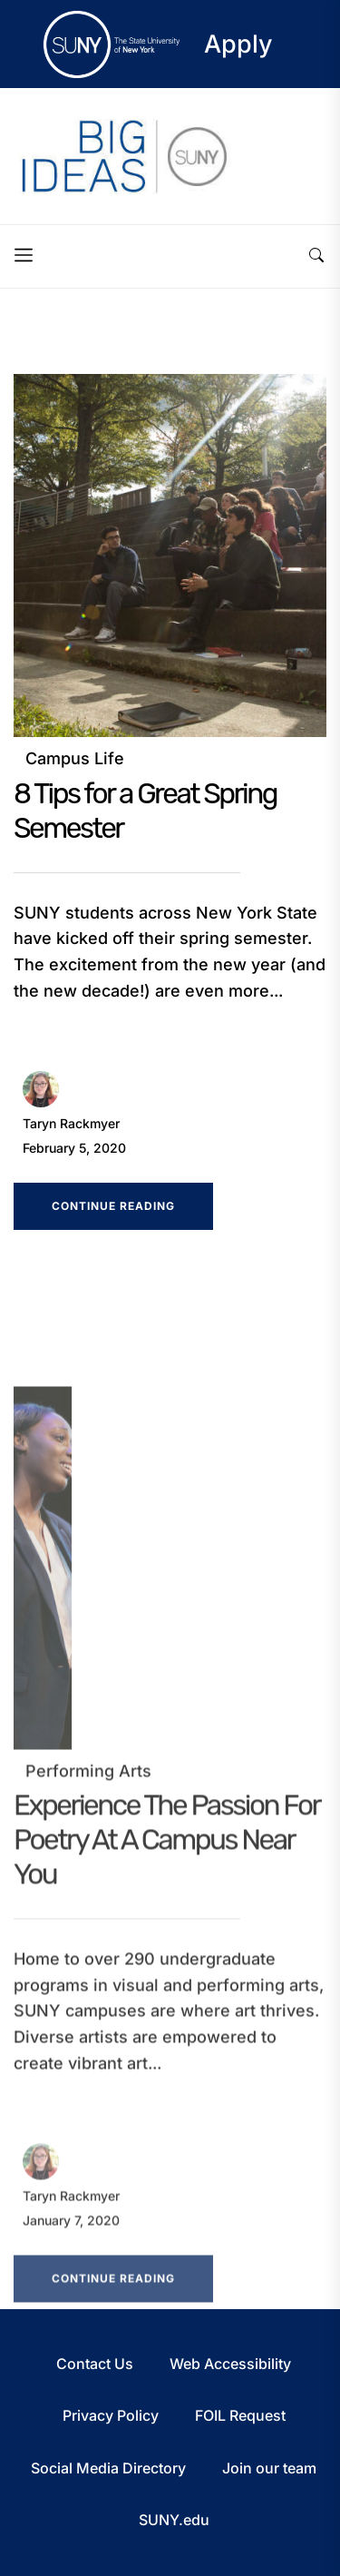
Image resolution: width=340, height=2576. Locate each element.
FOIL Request (240, 2415)
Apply (238, 44)
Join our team (269, 2468)
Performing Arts (88, 1783)
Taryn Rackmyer (71, 1123)
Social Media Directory (108, 2468)
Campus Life (74, 758)
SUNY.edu (174, 2520)
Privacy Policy (111, 2415)
